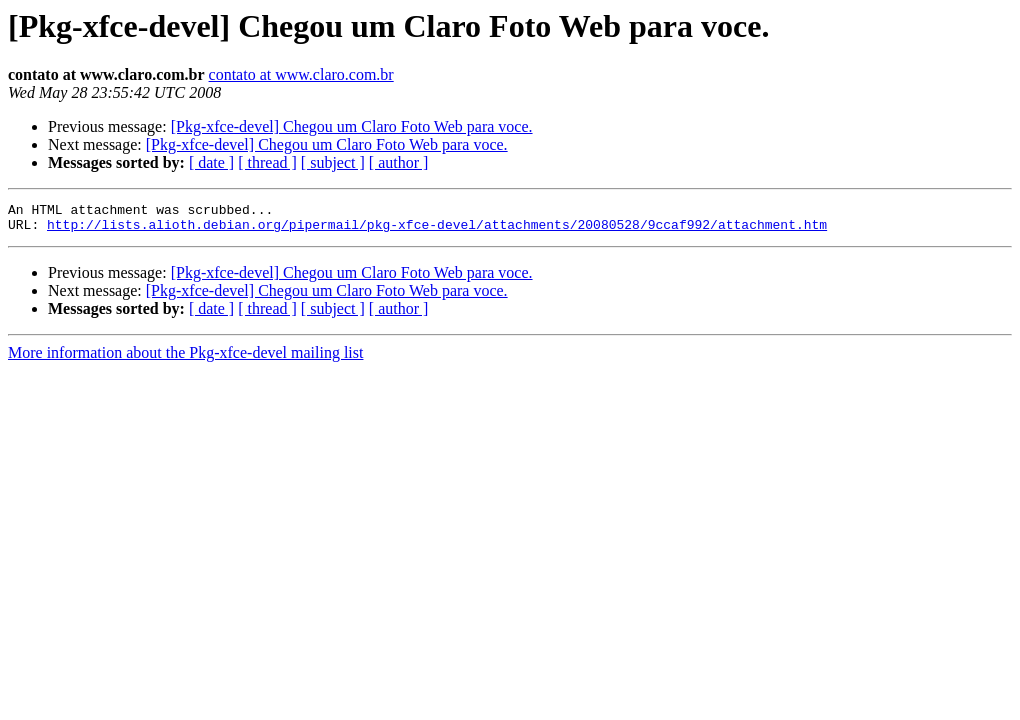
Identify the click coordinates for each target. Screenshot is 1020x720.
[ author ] (399, 162)
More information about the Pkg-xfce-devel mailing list (185, 358)
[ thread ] (267, 162)
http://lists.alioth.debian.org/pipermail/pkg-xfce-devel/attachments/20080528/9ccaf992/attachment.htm (437, 230)
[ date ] (211, 162)
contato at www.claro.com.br (301, 74)
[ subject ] (333, 162)
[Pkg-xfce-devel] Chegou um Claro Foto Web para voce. (352, 126)
